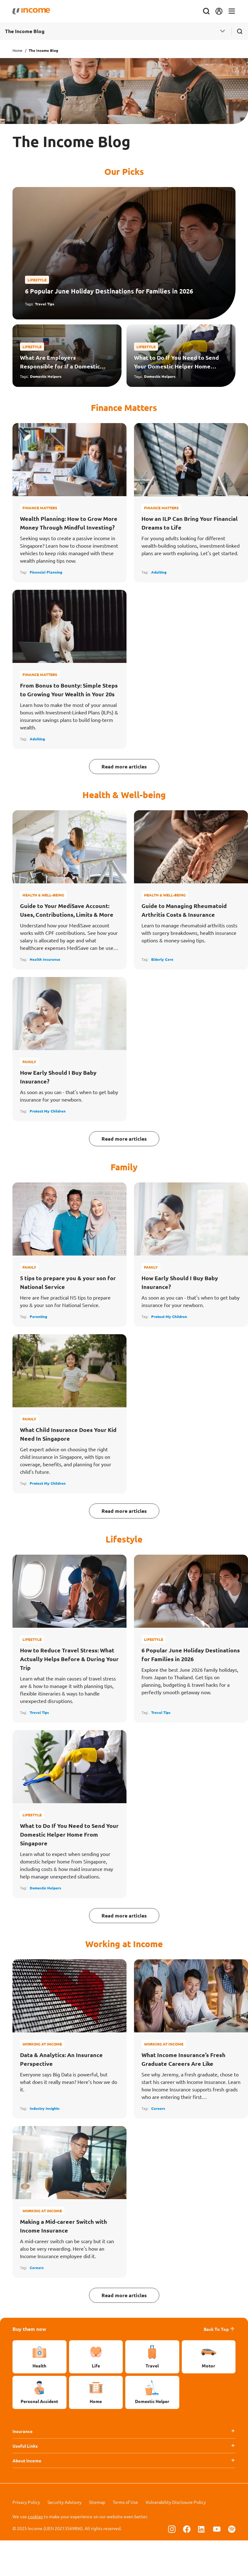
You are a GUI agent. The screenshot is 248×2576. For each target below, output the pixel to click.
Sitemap (97, 2502)
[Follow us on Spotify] (232, 2529)
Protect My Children (48, 1110)
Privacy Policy (26, 2502)
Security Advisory (64, 2502)
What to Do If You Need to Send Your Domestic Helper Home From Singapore (176, 362)
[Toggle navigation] (232, 11)
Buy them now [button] (29, 2329)
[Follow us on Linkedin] (202, 2529)
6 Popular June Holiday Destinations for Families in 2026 (109, 291)
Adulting (158, 572)
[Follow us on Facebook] (187, 2529)
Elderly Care (162, 959)
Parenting (38, 1316)
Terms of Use (125, 2502)
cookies (35, 2516)
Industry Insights (45, 2108)
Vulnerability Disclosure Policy (176, 2502)
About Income (26, 2460)
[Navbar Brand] (31, 11)
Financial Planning (46, 572)
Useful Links (25, 2446)
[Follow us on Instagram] (172, 2529)
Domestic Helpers (46, 376)
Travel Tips (44, 303)
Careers (158, 2108)
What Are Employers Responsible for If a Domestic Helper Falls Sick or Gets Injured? (60, 362)
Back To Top (220, 2329)
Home (17, 50)
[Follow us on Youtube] (217, 2529)
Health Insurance (45, 959)
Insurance (22, 2431)
